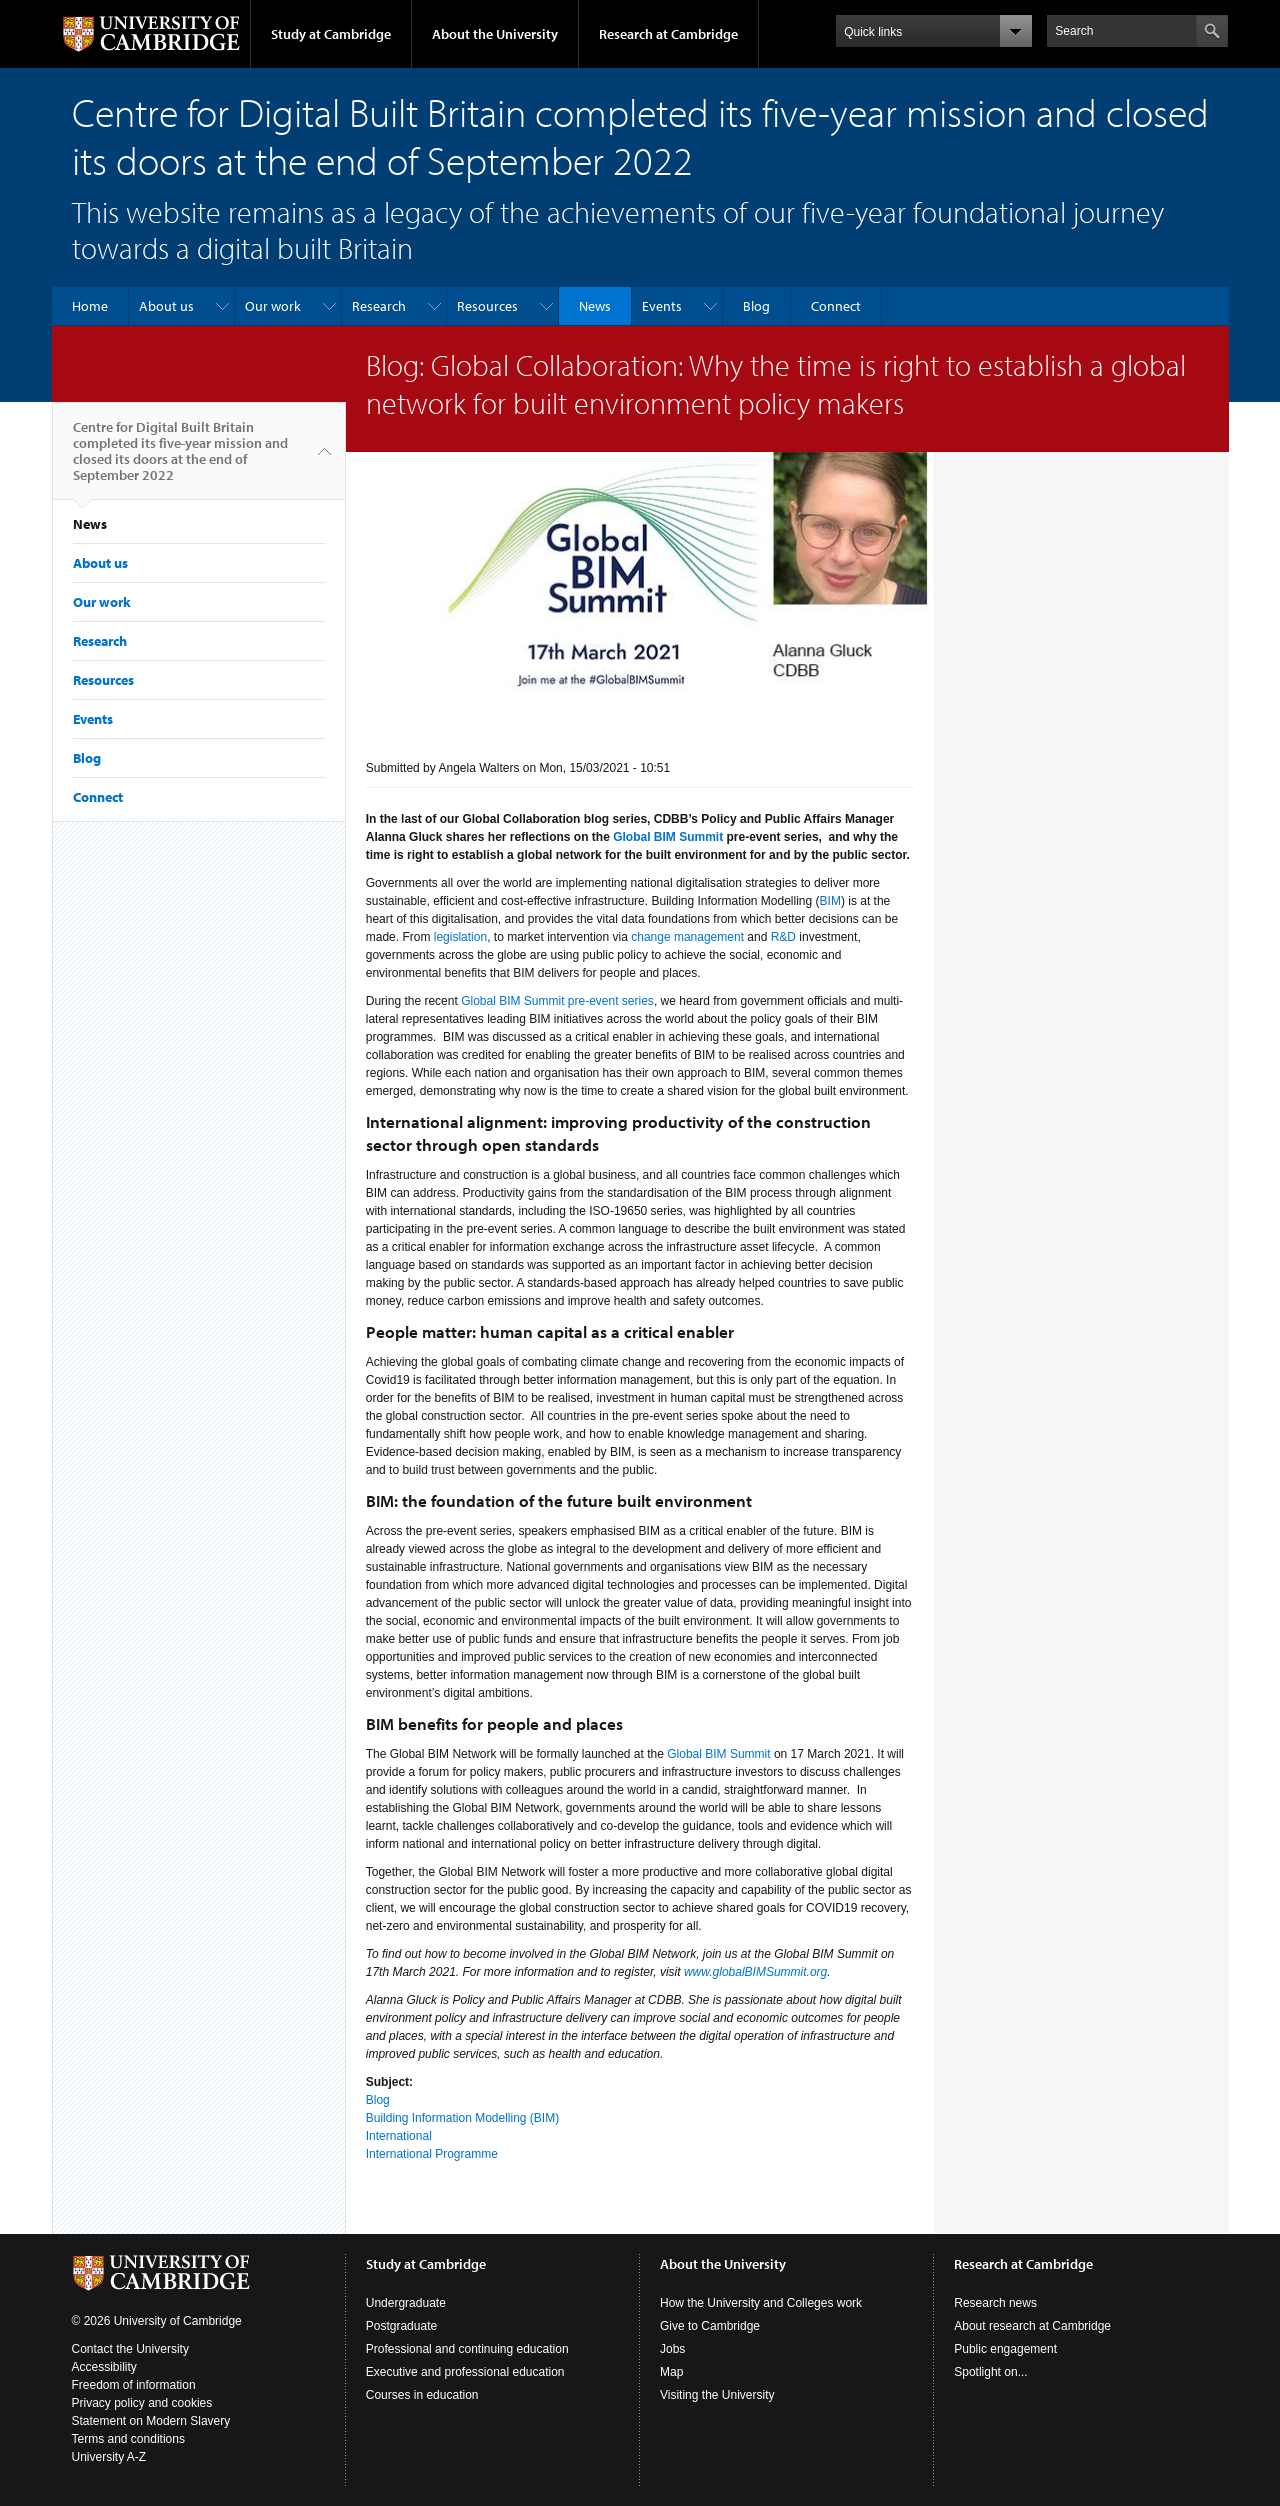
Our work (273, 306)
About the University (495, 34)
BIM (830, 901)
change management (687, 937)
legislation (460, 937)
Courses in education (422, 2395)
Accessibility (104, 2367)
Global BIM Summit (718, 1754)
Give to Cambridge (710, 2326)
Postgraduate (401, 2326)
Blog (756, 306)
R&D (783, 937)
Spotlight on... (990, 2372)
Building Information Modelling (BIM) (462, 2118)
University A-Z (109, 2457)
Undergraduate (406, 2303)
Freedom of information (134, 2385)
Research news (995, 2303)
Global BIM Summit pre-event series (557, 1001)
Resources (487, 306)
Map (671, 2372)
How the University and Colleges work (761, 2303)
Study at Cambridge (331, 34)
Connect (836, 306)
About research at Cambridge (1032, 2326)
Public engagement (1005, 2349)
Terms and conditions (128, 2439)
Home (90, 306)
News (595, 306)
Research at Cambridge (668, 34)
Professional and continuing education (467, 2349)
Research (379, 306)
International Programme (432, 2154)
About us (166, 306)
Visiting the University (717, 2395)
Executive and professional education (465, 2372)
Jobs (672, 2349)
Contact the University (130, 2349)
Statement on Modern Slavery (151, 2421)
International (399, 2136)
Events (662, 306)
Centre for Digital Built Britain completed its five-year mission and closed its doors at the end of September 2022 (180, 459)
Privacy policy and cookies (142, 2403)
